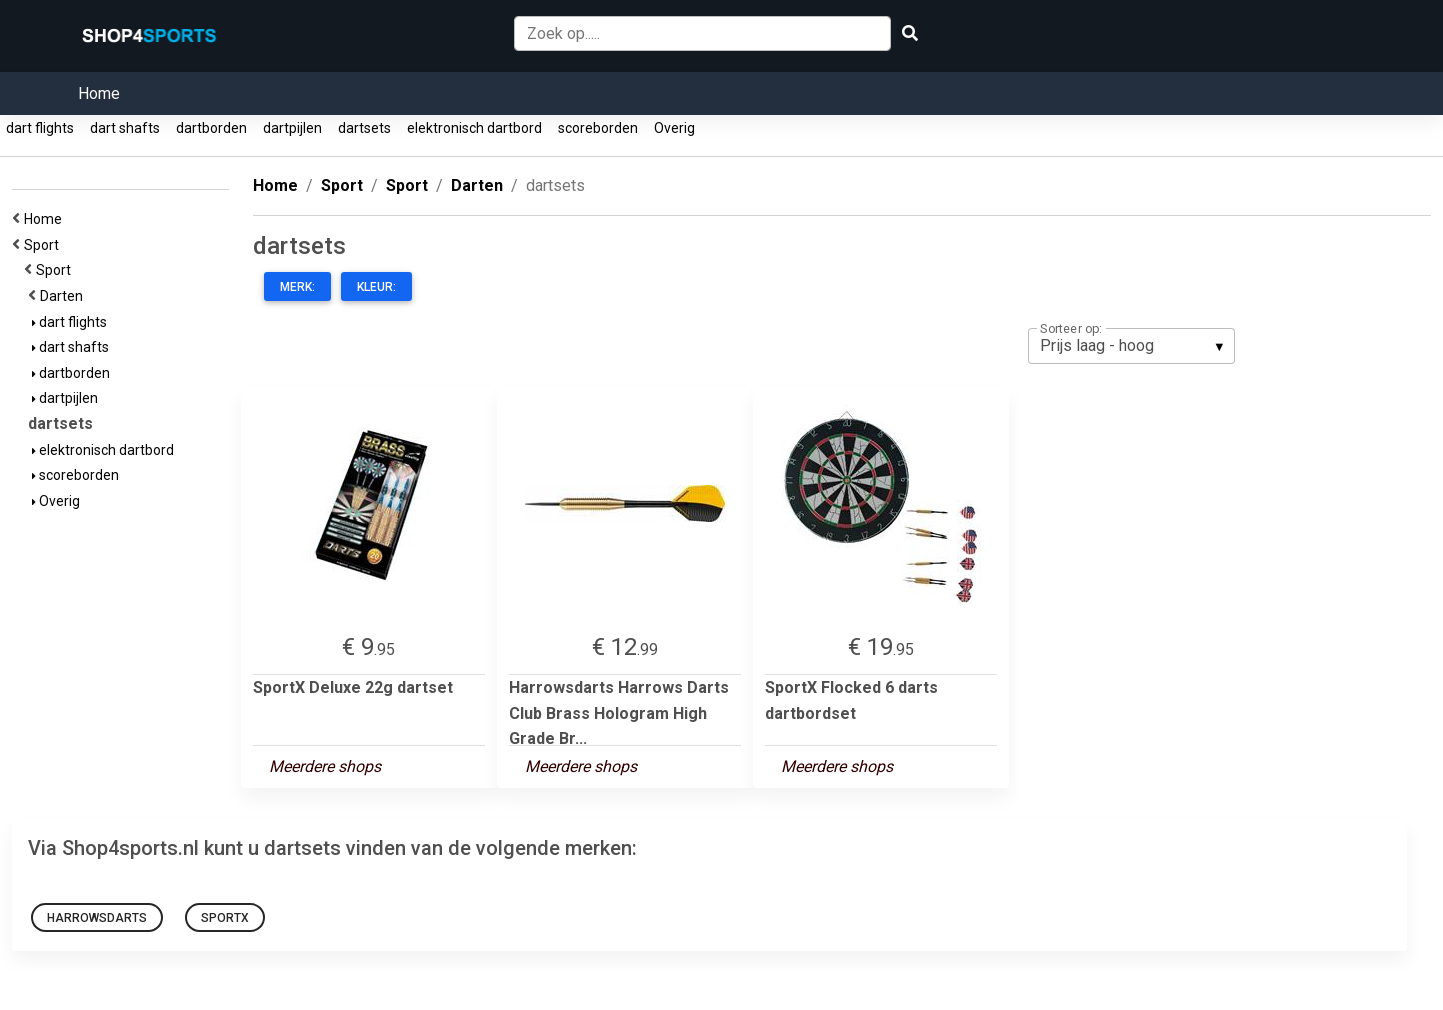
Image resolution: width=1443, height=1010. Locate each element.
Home (99, 93)
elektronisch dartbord (474, 128)
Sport (44, 245)
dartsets (364, 128)
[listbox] (1131, 346)
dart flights (40, 128)
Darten (64, 296)
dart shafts (125, 128)
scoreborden (598, 128)
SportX (225, 918)
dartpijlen (292, 128)
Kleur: (376, 287)
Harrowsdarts (97, 918)
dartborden (211, 128)
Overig (674, 128)
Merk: (297, 287)
